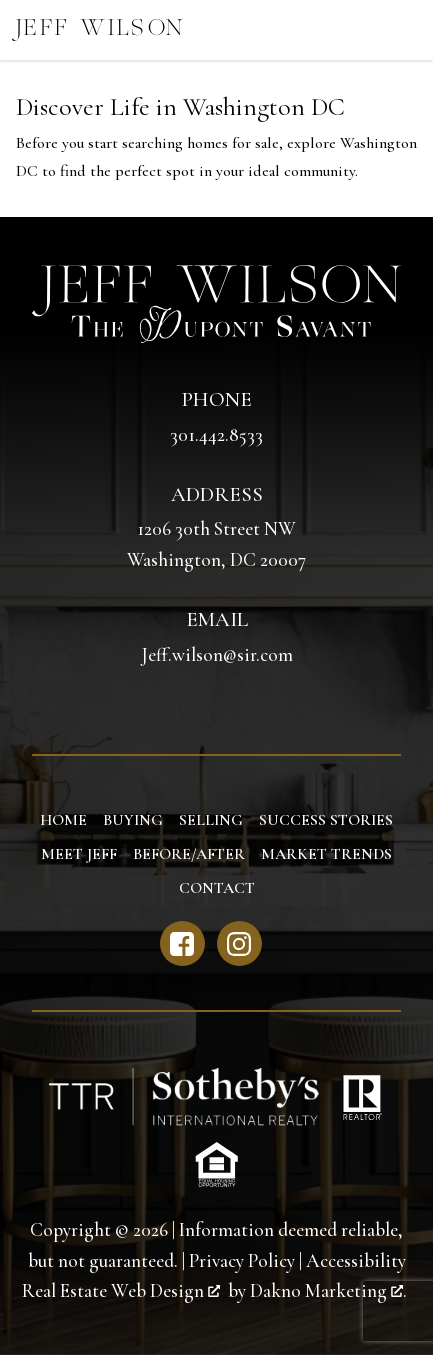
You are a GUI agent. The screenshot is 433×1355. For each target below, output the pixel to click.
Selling (211, 820)
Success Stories (326, 820)
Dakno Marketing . (328, 1291)
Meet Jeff (79, 854)
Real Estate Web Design (121, 1291)
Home (63, 820)
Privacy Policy (242, 1261)
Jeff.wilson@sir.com (217, 655)
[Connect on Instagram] (239, 943)
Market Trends (326, 854)
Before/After (189, 854)
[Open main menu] (403, 30)
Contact (217, 888)
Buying (133, 820)
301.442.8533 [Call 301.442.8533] (216, 435)
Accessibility (356, 1261)
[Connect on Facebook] (182, 943)
